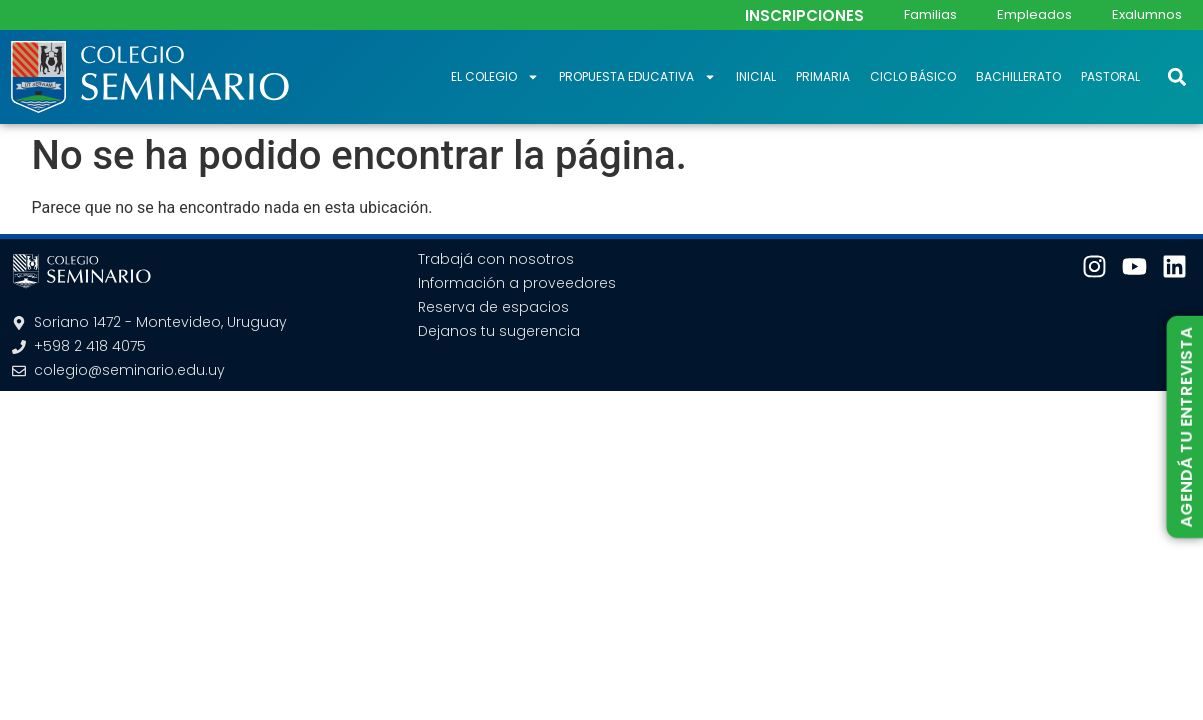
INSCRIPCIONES (804, 15)
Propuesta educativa (637, 77)
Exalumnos (1147, 14)
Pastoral (1110, 76)
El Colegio (495, 77)
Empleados (1034, 14)
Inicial (756, 76)
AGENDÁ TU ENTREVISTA (1185, 427)
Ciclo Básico (913, 76)
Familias (930, 14)
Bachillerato (1018, 76)
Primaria (823, 76)
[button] (1176, 76)
